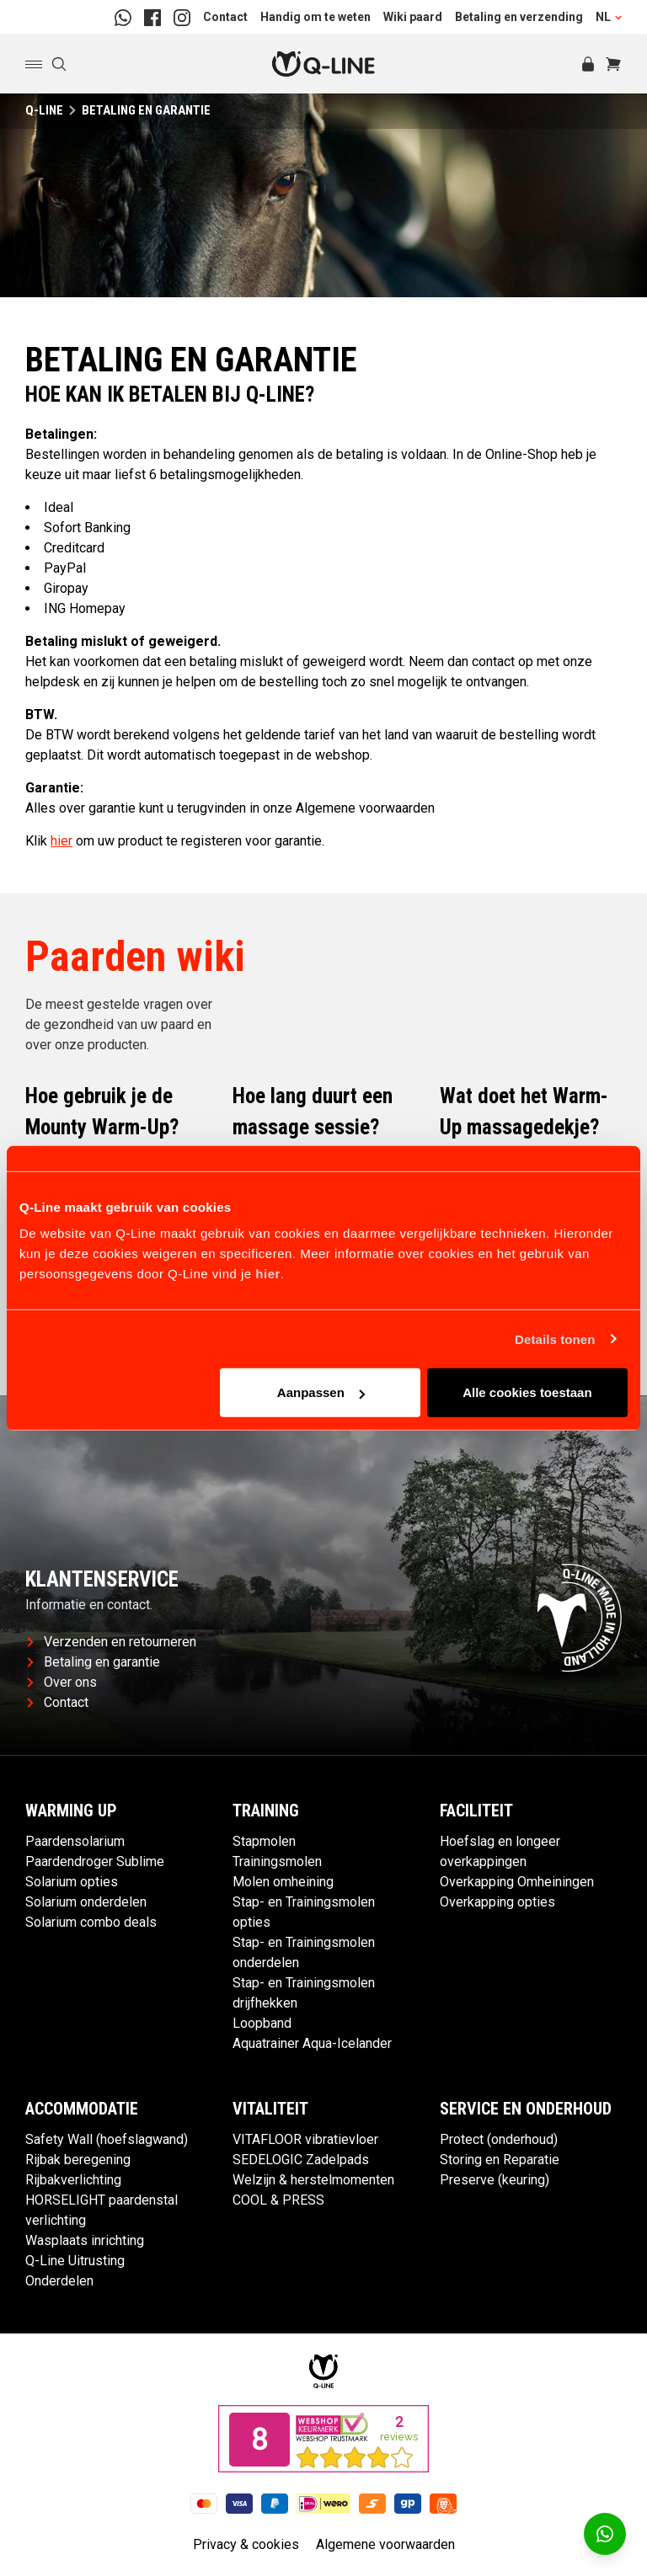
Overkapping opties (497, 1902)
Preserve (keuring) (494, 2180)
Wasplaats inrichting (84, 2240)
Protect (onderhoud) (499, 2139)
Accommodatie (81, 2109)
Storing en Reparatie (499, 2160)
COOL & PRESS (278, 2200)
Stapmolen (264, 1841)
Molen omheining (283, 1882)
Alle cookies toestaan (527, 1392)
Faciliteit (476, 1810)
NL (609, 17)
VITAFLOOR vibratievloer (305, 2139)
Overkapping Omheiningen (517, 1882)
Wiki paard (412, 17)
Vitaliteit (270, 2109)
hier (268, 1274)
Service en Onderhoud (526, 2109)
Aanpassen (321, 1392)
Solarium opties (71, 1882)
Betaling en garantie (93, 1662)
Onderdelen (59, 2281)
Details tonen (555, 1338)
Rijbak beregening (78, 2160)
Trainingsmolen (277, 1861)
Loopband (262, 2023)
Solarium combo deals (91, 1922)
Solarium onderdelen (86, 1902)
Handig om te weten (315, 17)
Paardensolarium (75, 1841)
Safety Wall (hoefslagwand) (106, 2139)
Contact (225, 17)
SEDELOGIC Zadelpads (301, 2160)
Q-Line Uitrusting (75, 2261)
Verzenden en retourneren (111, 1642)
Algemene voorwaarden (385, 2544)
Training (266, 1810)
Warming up (71, 1810)
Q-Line (44, 110)
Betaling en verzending (519, 17)
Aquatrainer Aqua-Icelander (312, 2043)
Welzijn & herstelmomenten (313, 2180)
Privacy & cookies (246, 2544)
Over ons (62, 1682)
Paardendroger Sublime (94, 1861)
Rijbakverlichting (73, 2180)
